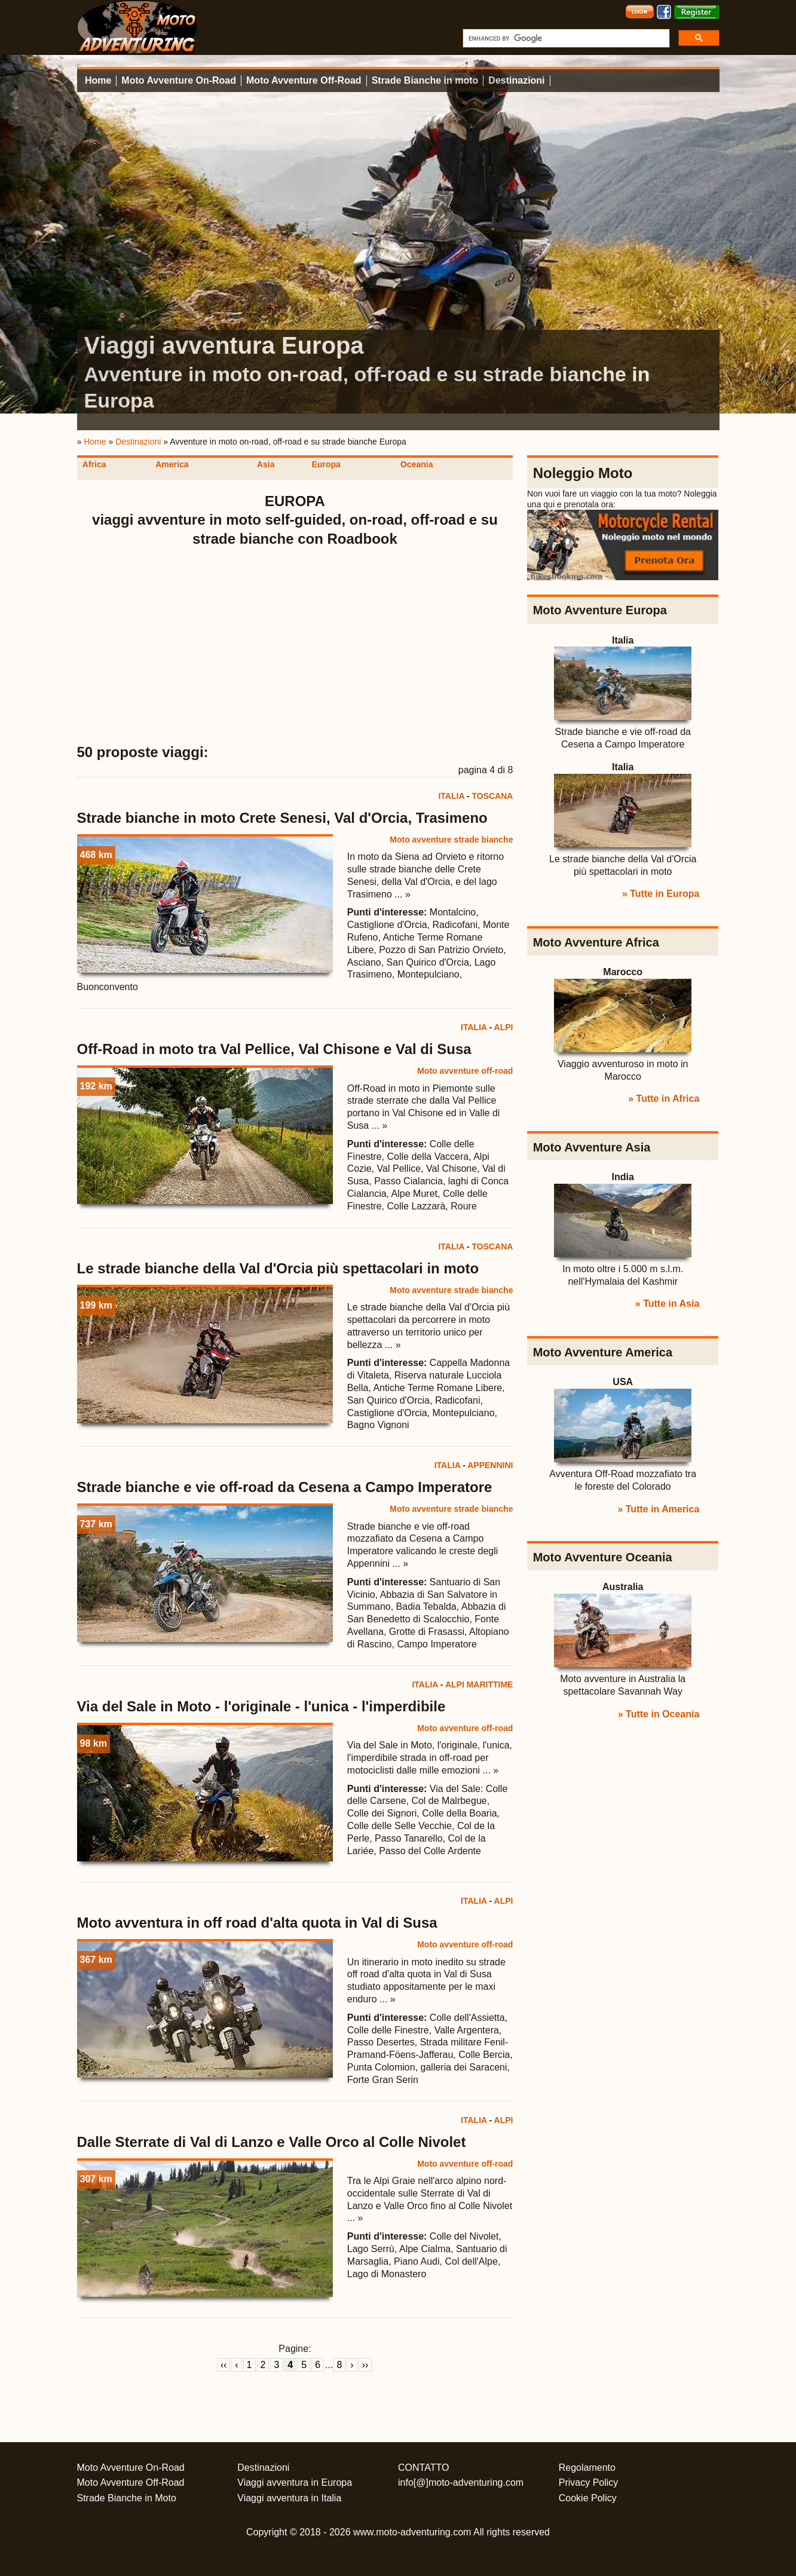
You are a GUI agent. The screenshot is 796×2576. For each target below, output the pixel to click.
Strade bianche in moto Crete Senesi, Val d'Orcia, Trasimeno (282, 818)
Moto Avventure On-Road (178, 80)
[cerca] (565, 38)
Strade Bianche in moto (425, 80)
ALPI (503, 1027)
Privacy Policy (589, 2482)
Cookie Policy (588, 2498)
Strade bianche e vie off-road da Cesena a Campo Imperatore (284, 1487)
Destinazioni (516, 80)
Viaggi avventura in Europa (294, 2482)
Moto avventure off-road (465, 1071)
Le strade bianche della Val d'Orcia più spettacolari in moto (278, 1268)
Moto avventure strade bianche (451, 839)
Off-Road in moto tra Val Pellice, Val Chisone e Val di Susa (274, 1049)
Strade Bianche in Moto (126, 2498)
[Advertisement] (295, 646)
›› (365, 2365)
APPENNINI (490, 1465)
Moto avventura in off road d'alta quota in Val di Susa (257, 1923)
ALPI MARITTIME (479, 1684)
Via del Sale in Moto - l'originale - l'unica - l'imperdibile (261, 1706)
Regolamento (587, 2467)
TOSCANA (492, 796)
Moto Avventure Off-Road (304, 80)
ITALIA (451, 796)
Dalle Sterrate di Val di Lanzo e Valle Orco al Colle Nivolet (271, 2142)
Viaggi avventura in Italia (289, 2498)
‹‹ (224, 2365)
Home (98, 80)
